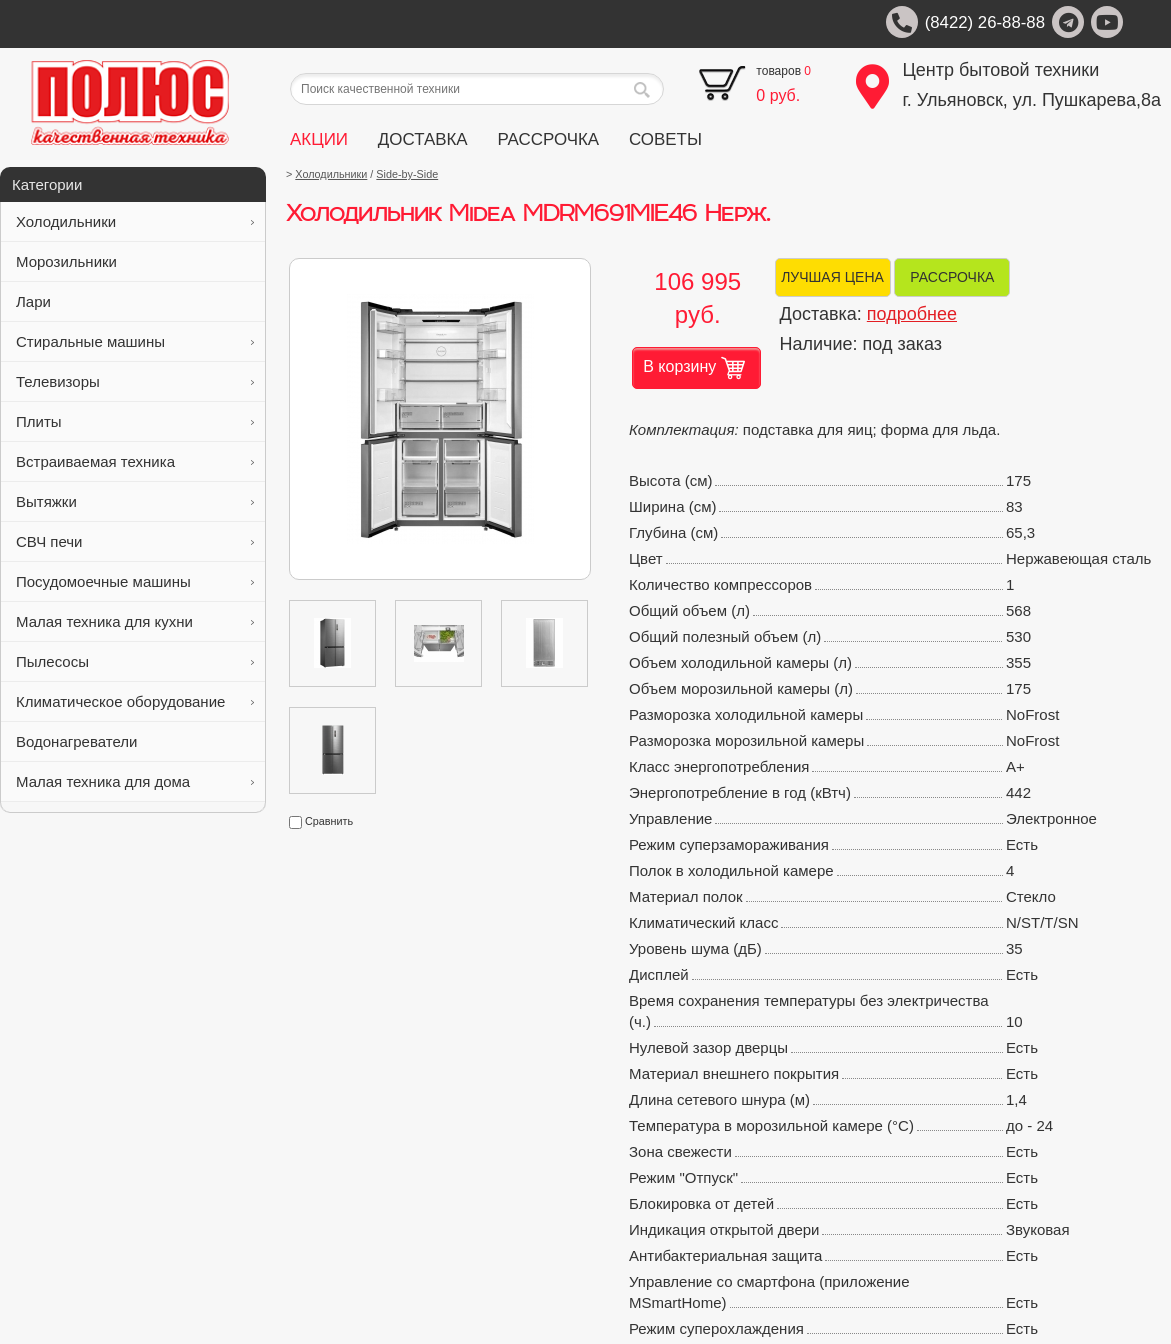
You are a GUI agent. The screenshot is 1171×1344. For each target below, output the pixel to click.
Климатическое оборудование (135, 701)
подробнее (912, 314)
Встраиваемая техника (135, 461)
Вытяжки (135, 501)
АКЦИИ (319, 139)
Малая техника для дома (135, 781)
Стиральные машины (135, 341)
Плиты (135, 421)
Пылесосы (135, 661)
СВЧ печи (135, 541)
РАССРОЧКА (548, 139)
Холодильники (135, 221)
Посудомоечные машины (135, 581)
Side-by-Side (407, 174)
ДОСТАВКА (423, 139)
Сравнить (321, 821)
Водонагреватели (135, 741)
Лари (135, 301)
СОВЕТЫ (665, 139)
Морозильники (135, 261)
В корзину (694, 368)
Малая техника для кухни (135, 621)
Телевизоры (135, 381)
